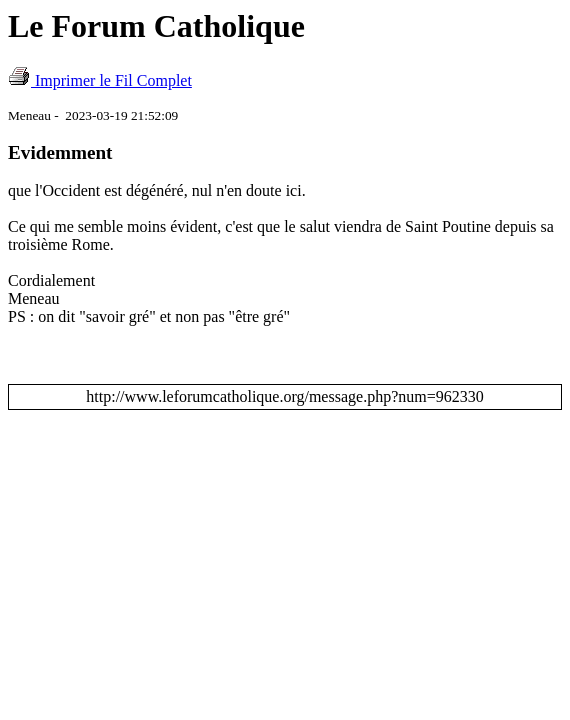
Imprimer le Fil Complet (113, 80)
